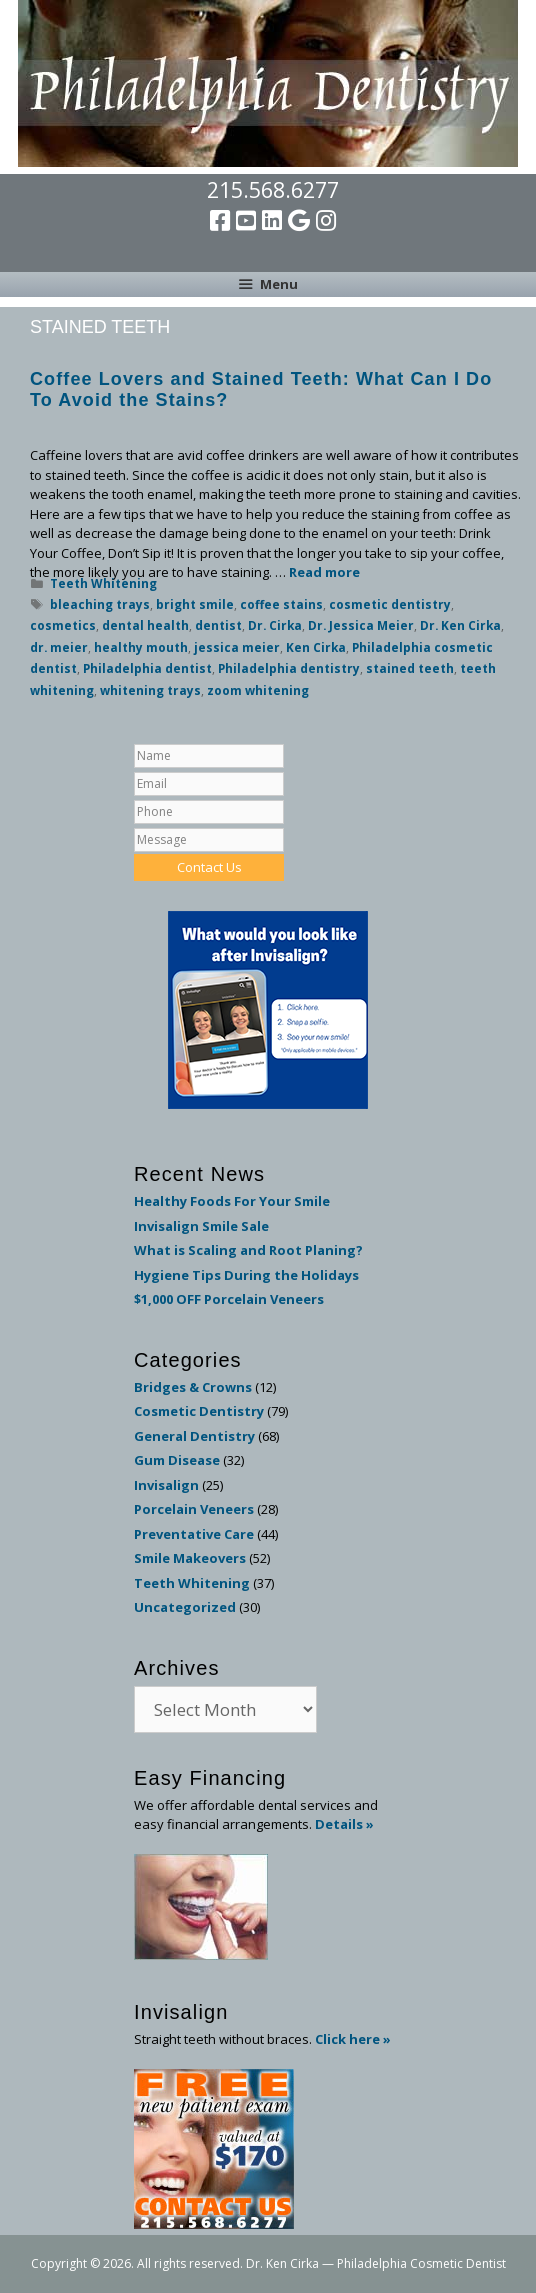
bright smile (195, 604)
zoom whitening (258, 690)
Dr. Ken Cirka (460, 625)
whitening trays (150, 690)
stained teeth (410, 668)
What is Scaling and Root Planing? (248, 1250)
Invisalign (166, 1485)
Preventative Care (194, 1534)
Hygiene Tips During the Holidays (246, 1275)
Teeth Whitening (103, 583)
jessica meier (237, 647)
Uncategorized (185, 1607)
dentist (218, 625)
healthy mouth (141, 647)
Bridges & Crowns (193, 1387)
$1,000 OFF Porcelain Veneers (229, 1299)
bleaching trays (100, 604)
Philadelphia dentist (147, 668)
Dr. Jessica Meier (361, 625)
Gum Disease (177, 1460)
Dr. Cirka (275, 625)
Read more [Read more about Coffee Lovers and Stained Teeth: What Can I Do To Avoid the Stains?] (324, 572)
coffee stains (281, 604)
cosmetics (63, 625)
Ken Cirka (316, 647)
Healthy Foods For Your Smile (232, 1201)
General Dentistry (194, 1436)
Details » (344, 1824)
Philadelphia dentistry (289, 668)
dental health (145, 625)
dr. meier (59, 647)
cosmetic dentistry (390, 604)
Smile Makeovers (190, 1558)
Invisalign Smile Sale (201, 1226)
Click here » (353, 2039)
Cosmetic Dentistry (199, 1411)
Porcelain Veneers (194, 1509)
